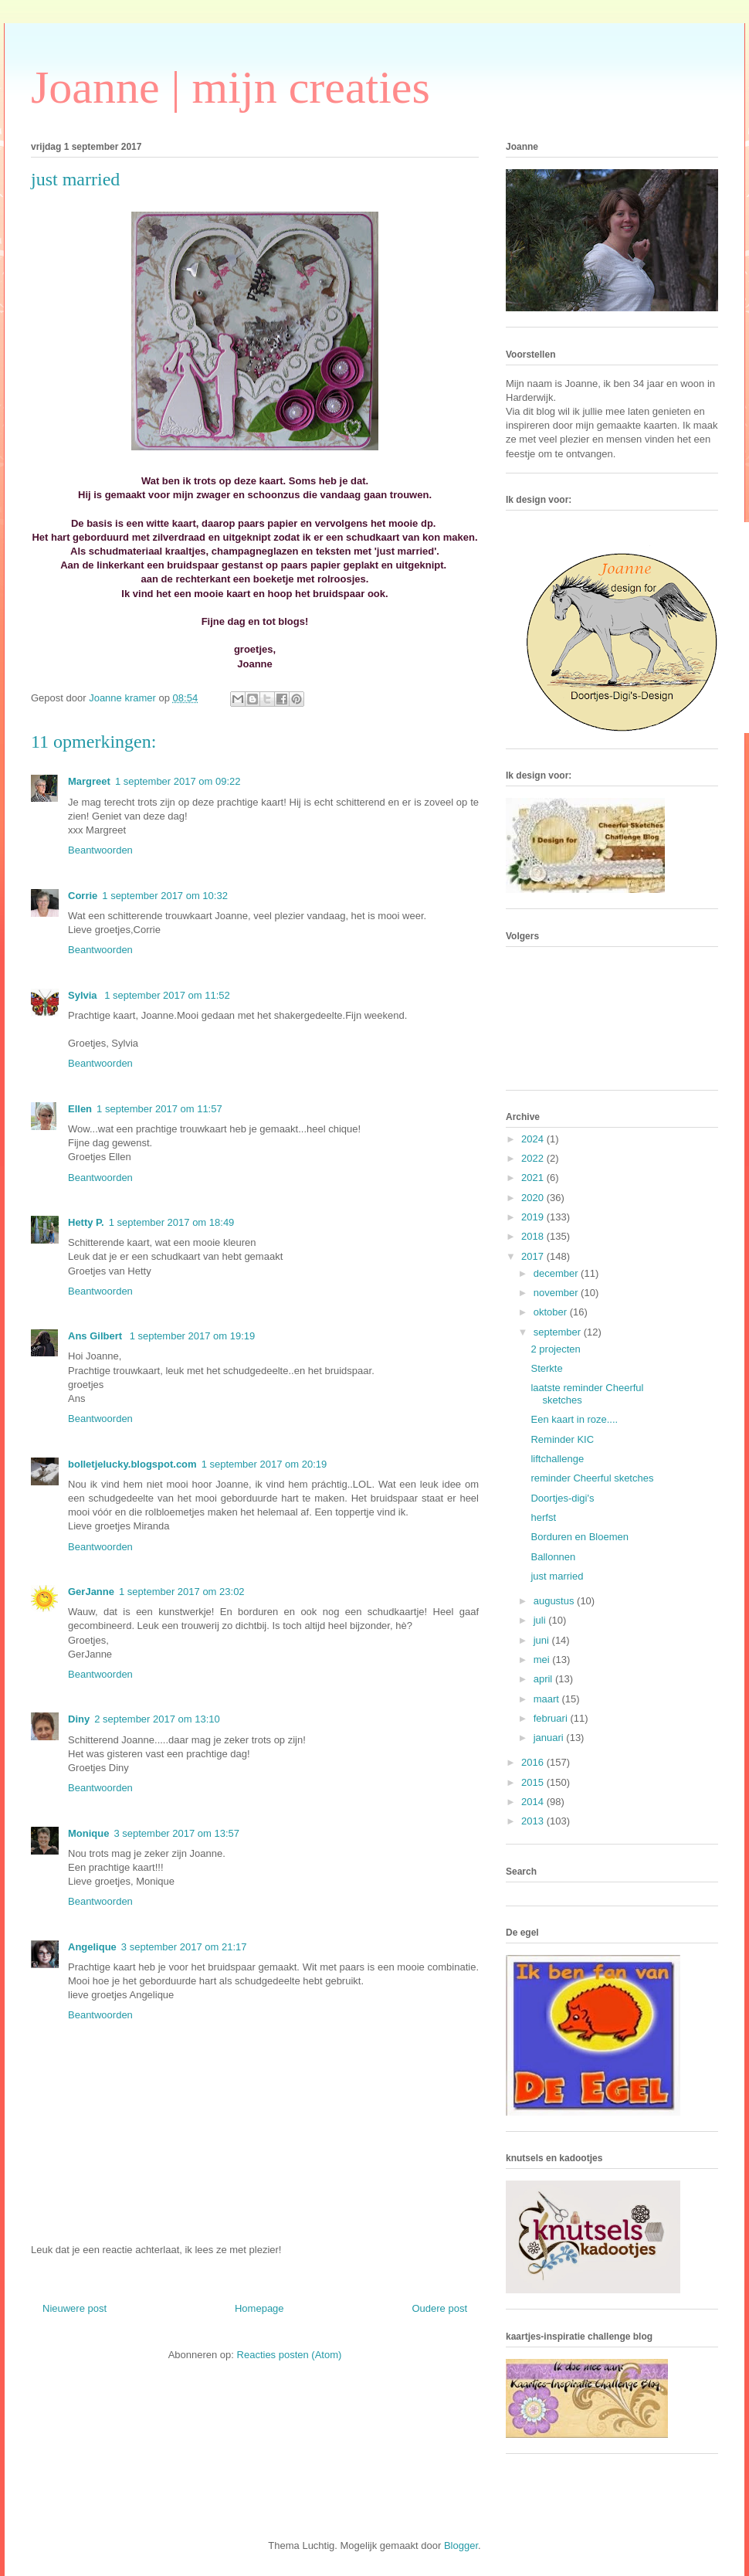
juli (541, 1620)
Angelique (92, 1947)
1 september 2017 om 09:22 (178, 781)
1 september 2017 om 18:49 (172, 1222)
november (557, 1292)
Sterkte (546, 1368)
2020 (534, 1197)
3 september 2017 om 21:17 (184, 1947)
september (559, 1332)
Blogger (461, 2545)
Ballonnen (552, 1557)
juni (543, 1640)
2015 (534, 1782)
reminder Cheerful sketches (591, 1478)
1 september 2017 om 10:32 (165, 895)
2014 (534, 1801)
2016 (534, 1762)
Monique (88, 1833)
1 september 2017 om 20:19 (264, 1464)
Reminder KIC (562, 1439)
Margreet (89, 781)
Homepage (259, 2308)
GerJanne (91, 1591)
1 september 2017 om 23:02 (182, 1591)
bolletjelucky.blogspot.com (132, 1464)
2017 (534, 1256)
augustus (555, 1601)
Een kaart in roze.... (574, 1419)
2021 (534, 1177)
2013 (534, 1821)
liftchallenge (557, 1458)
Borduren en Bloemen (579, 1537)
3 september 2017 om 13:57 (176, 1833)
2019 (534, 1217)
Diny (79, 1719)
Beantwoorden (100, 850)
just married (556, 1576)
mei (543, 1659)
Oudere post (439, 2308)
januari (550, 1737)
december (557, 1273)
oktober (552, 1312)
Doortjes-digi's (562, 1498)
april (544, 1679)
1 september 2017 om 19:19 (193, 1336)
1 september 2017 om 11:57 (159, 1109)
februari (552, 1718)
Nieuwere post (74, 2308)
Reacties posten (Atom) (289, 2354)
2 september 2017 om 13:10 (157, 1719)
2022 (534, 1158)
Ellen (80, 1109)
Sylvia (84, 995)
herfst (543, 1517)
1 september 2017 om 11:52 (167, 995)
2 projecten (555, 1349)
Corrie (82, 895)
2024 (534, 1139)
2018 (534, 1236)
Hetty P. (86, 1222)
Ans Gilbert (96, 1336)
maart (548, 1699)
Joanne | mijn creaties (230, 87)
